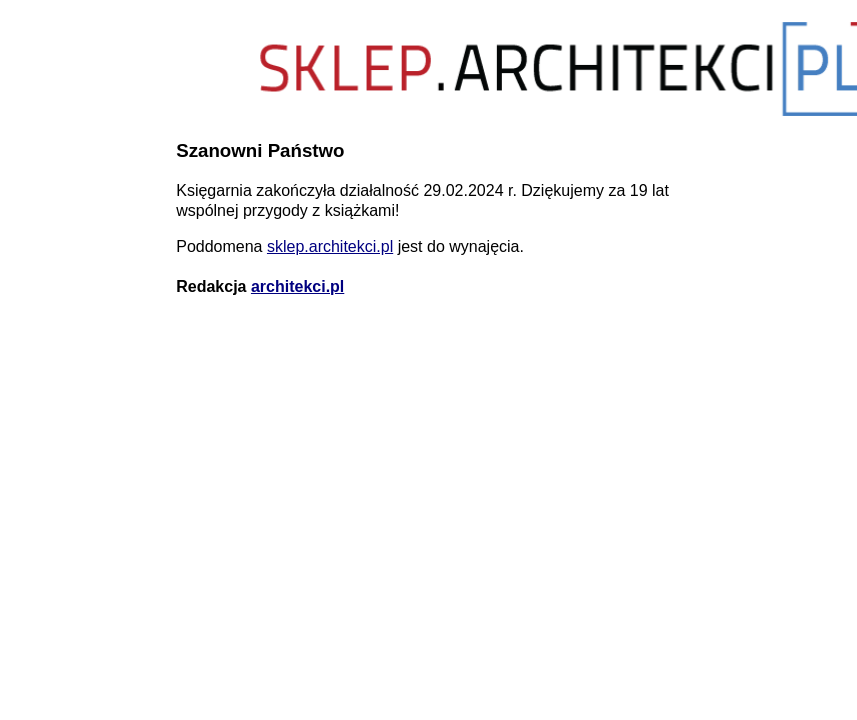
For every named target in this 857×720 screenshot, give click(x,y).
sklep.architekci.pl (330, 246)
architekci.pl (297, 286)
